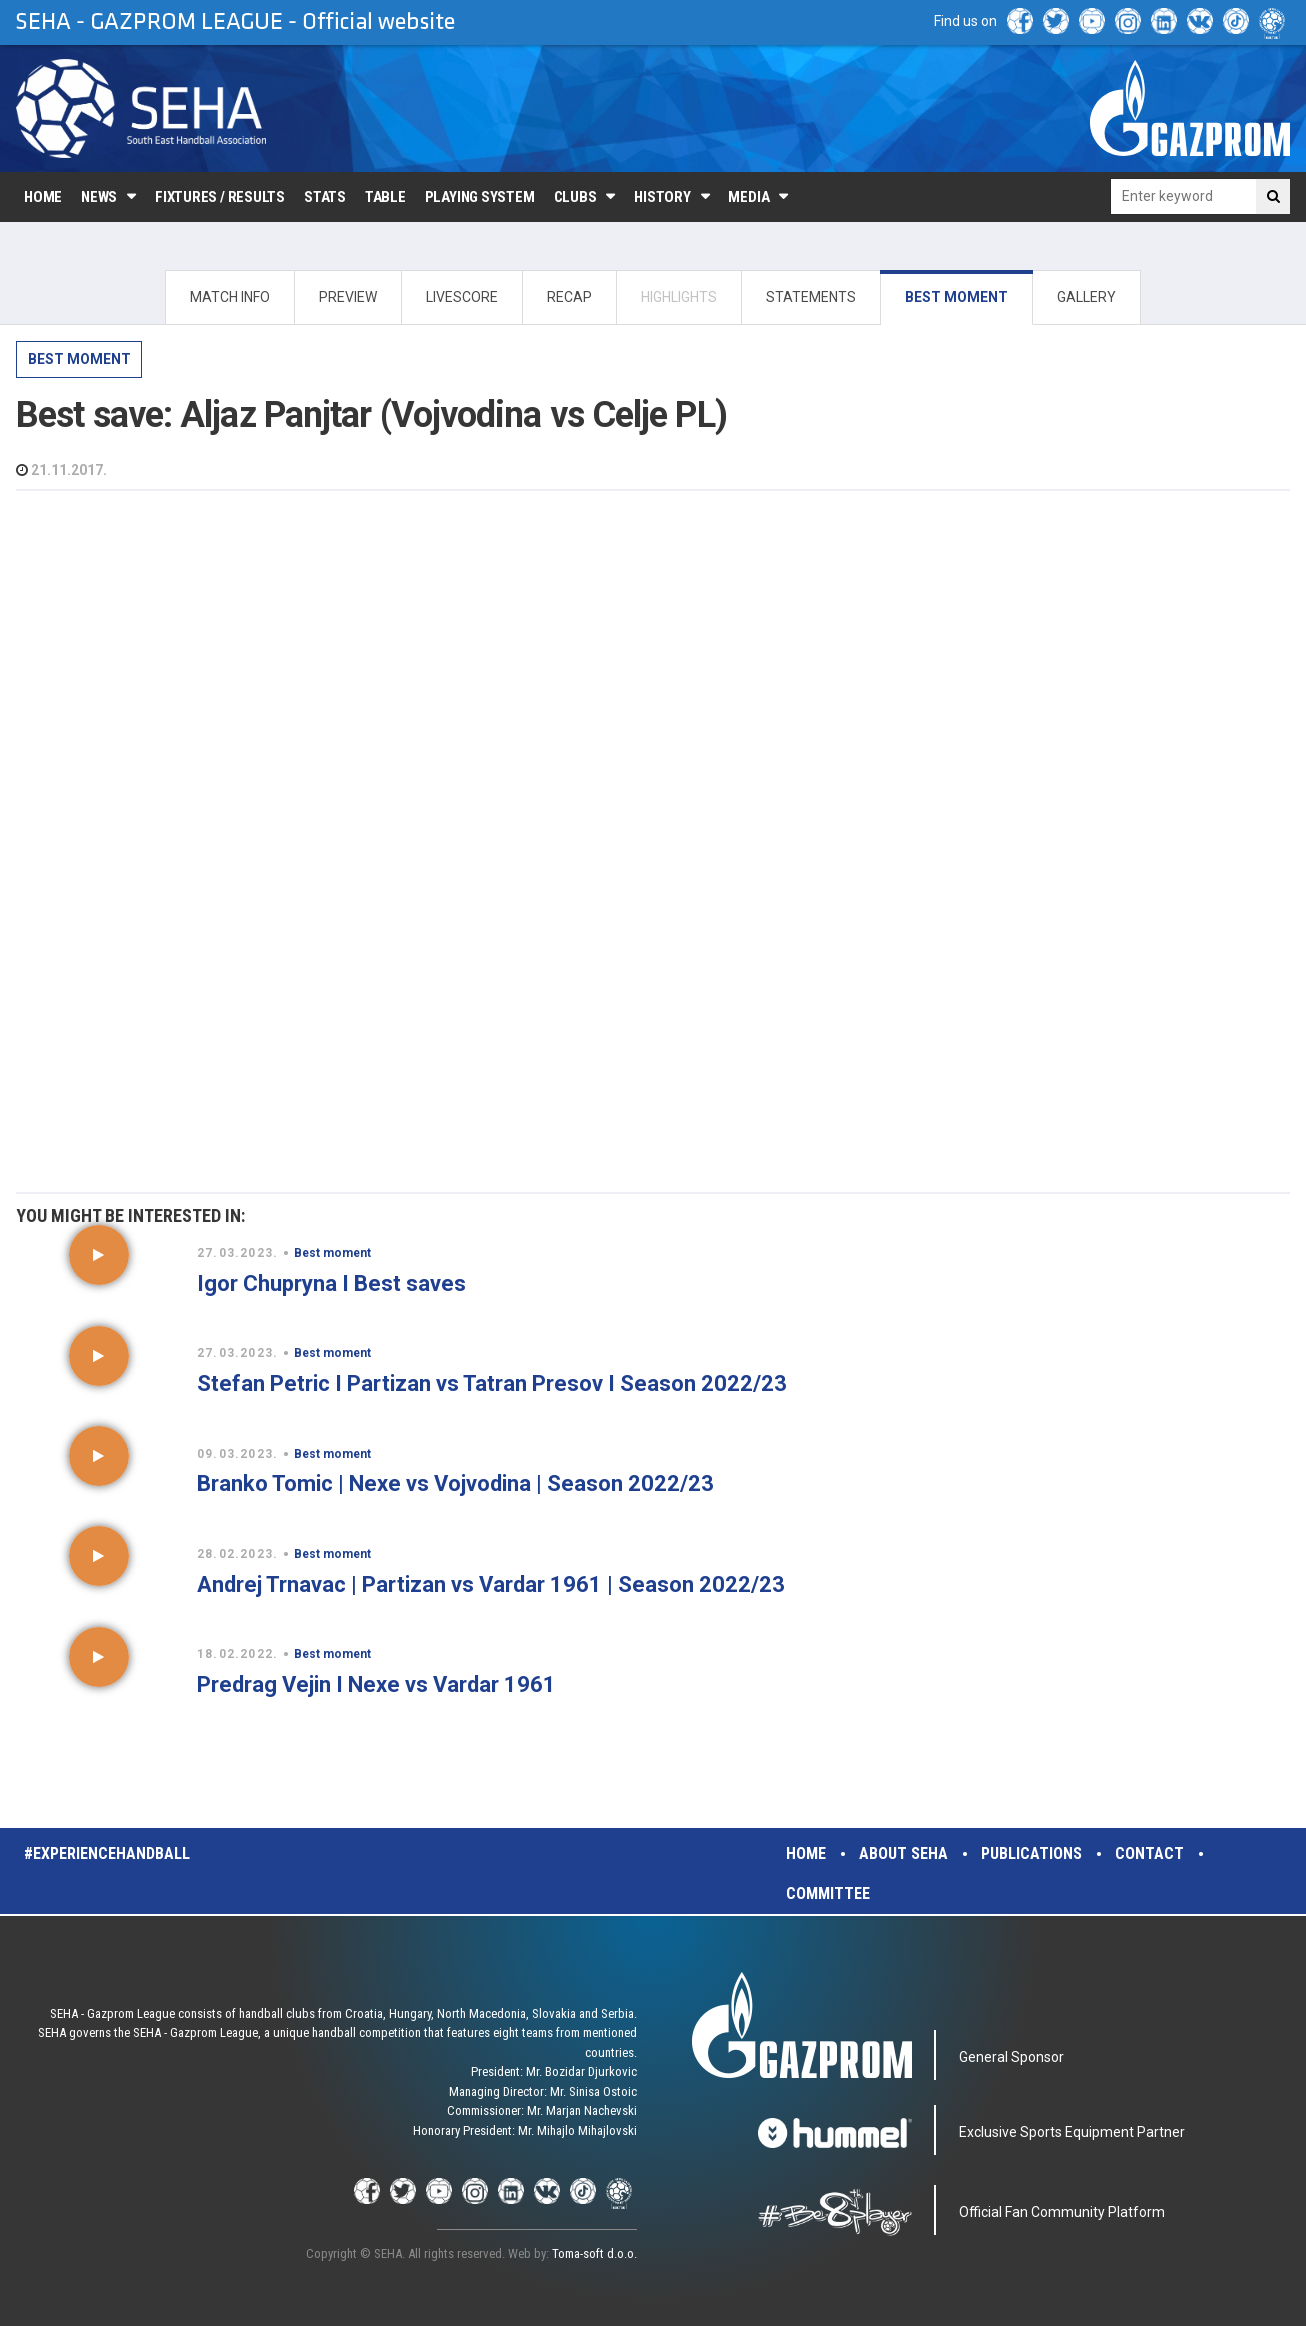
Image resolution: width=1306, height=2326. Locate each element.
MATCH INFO (230, 297)
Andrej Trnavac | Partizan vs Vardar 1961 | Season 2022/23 (491, 1584)
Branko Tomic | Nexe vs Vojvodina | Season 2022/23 (455, 1483)
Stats (325, 197)
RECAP (569, 297)
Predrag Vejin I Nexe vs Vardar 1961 (376, 1684)
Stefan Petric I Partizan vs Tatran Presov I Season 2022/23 (492, 1383)
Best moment (79, 359)
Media (748, 197)
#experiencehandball (107, 1853)
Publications (1031, 1853)
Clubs (575, 197)
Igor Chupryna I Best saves (331, 1283)
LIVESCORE (462, 297)
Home (43, 197)
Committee (828, 1893)
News (99, 197)
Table (385, 197)
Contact (1149, 1853)
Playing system (480, 197)
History (662, 197)
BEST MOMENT (956, 297)
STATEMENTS (811, 297)
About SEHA (903, 1853)
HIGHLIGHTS (679, 297)
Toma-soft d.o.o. (594, 2253)
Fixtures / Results (220, 197)
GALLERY (1086, 297)
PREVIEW (348, 297)
